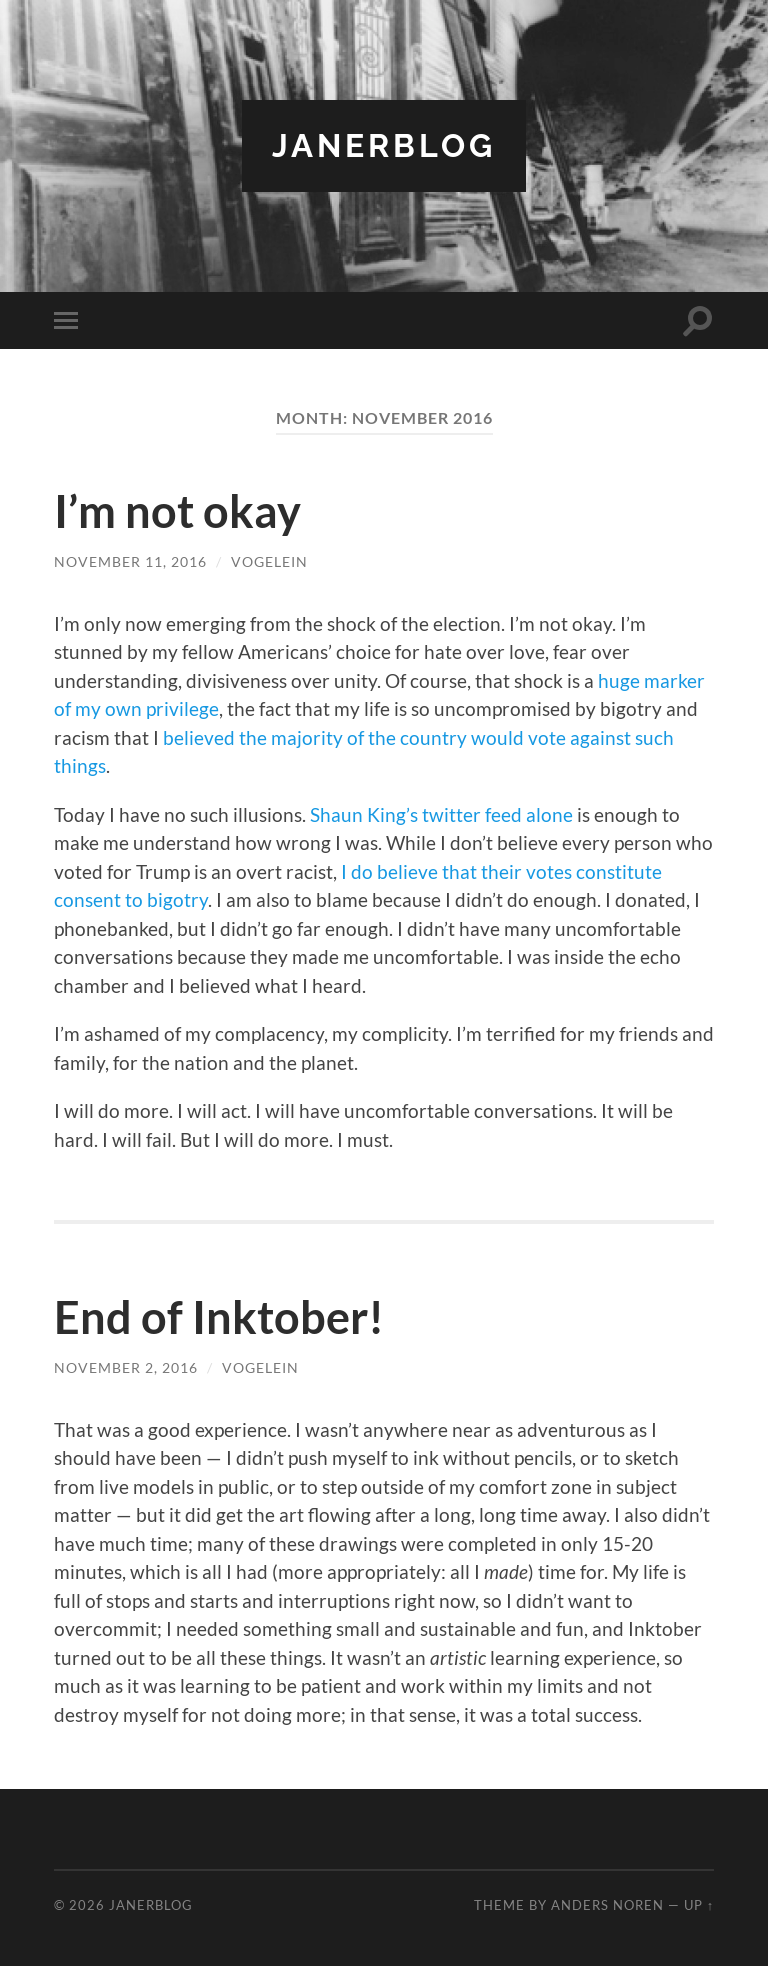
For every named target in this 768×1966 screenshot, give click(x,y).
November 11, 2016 (130, 561)
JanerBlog (384, 145)
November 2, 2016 (126, 1367)
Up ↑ (699, 1905)
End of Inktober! (219, 1317)
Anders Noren (607, 1905)
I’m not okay (177, 511)
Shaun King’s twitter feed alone (441, 814)
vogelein (269, 561)
